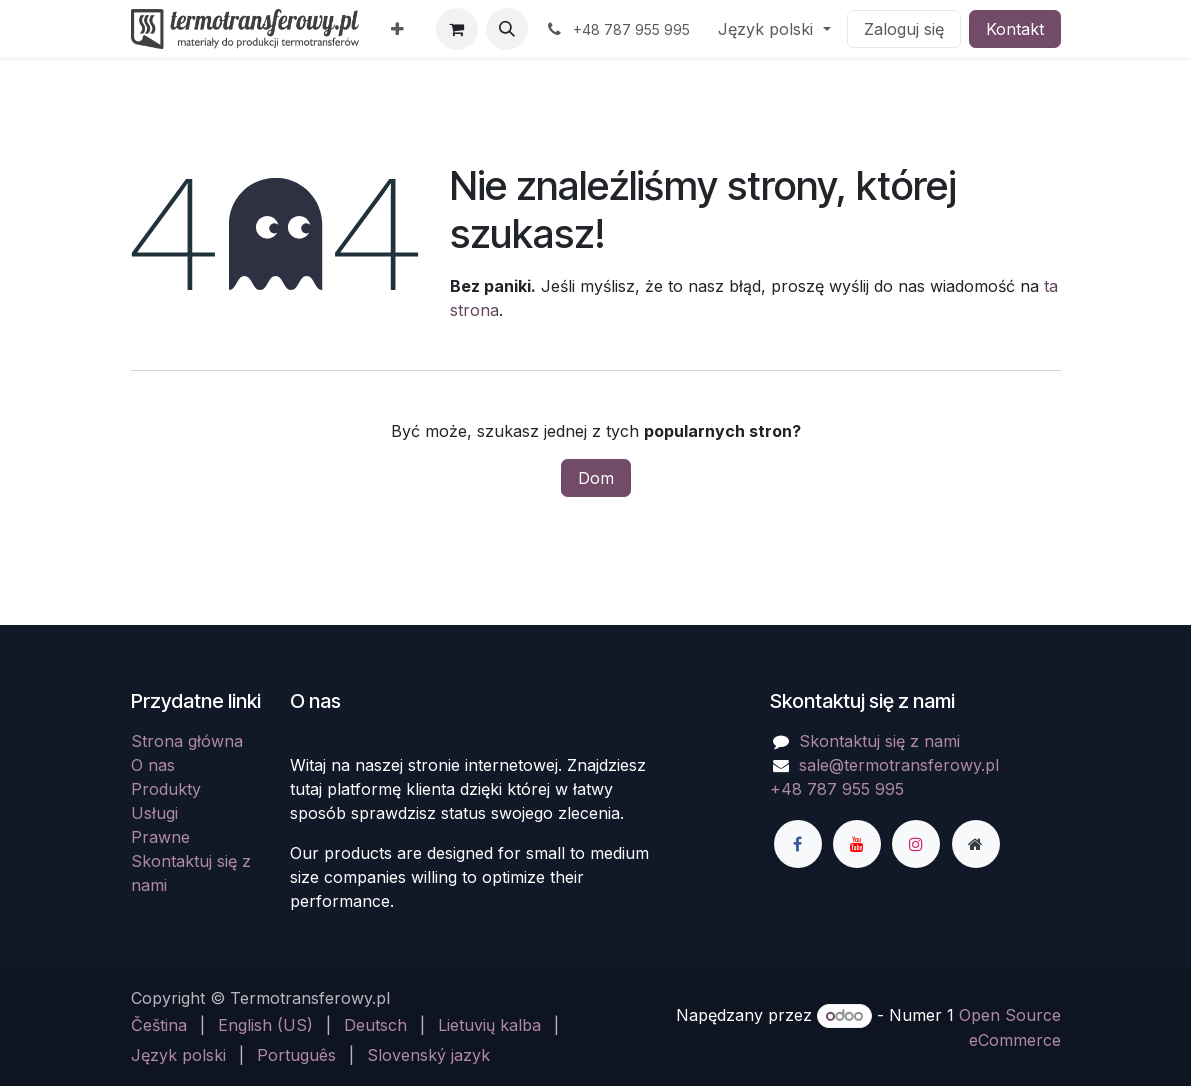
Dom (596, 478)
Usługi (154, 813)
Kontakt (1015, 29)
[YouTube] (857, 844)
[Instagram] (916, 844)
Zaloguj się (904, 29)
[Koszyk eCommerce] (457, 29)
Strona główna (187, 741)
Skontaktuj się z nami (879, 741)
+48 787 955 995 (837, 789)
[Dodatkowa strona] (976, 844)
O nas (153, 765)
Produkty (166, 789)
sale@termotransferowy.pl (899, 765)
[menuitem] (397, 29)
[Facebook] (798, 844)
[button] (507, 29)
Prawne (160, 837)
